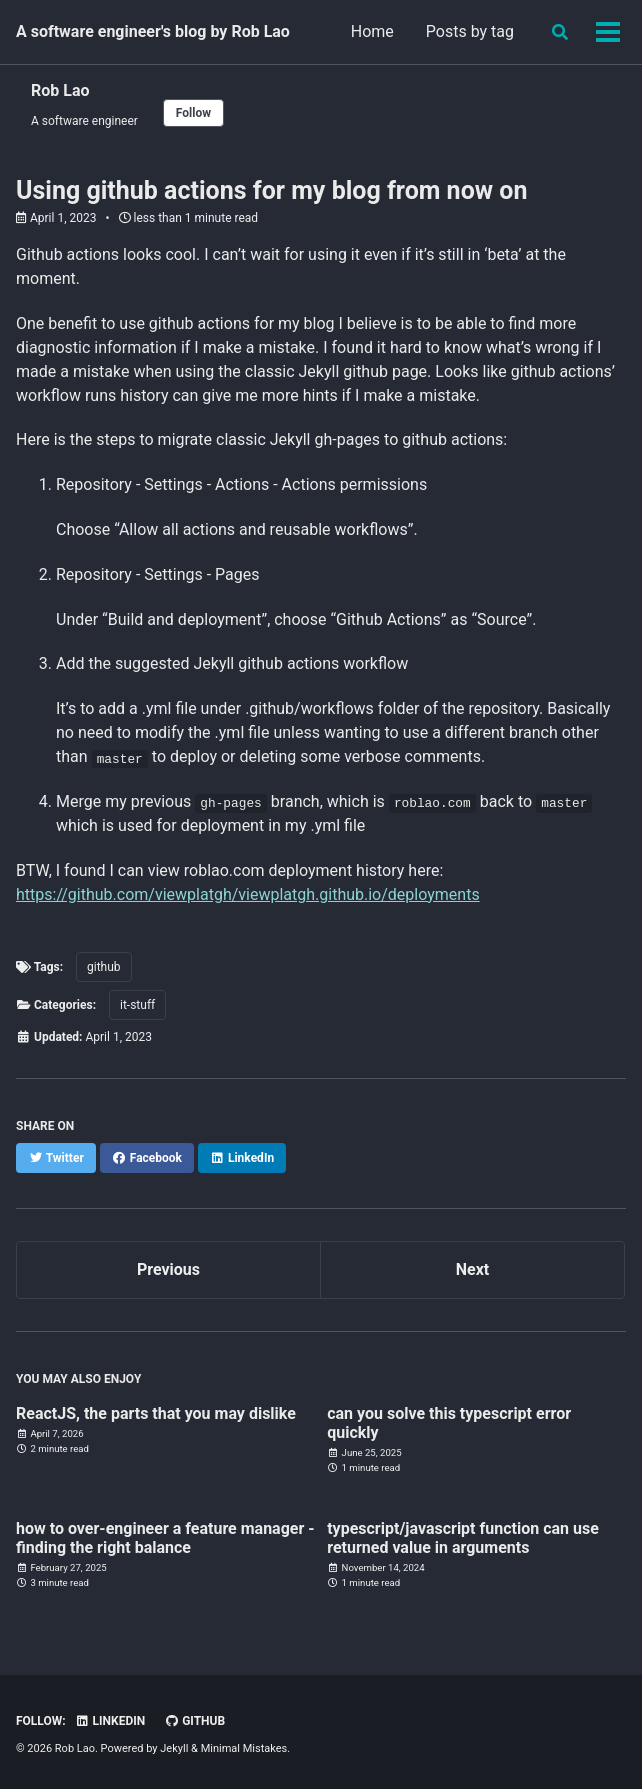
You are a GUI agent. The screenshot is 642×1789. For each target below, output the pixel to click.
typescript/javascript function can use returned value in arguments (463, 1538)
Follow (193, 113)
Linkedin (110, 1721)
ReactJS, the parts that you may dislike (156, 1413)
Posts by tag (470, 31)
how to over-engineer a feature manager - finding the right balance (165, 1538)
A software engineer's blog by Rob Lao (153, 31)
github (104, 967)
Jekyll (174, 1748)
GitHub (194, 1721)
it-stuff (137, 1005)
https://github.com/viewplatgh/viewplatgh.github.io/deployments (248, 894)
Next (472, 1269)
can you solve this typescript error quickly (449, 1423)
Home (372, 31)
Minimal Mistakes (244, 1748)
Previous (168, 1269)
